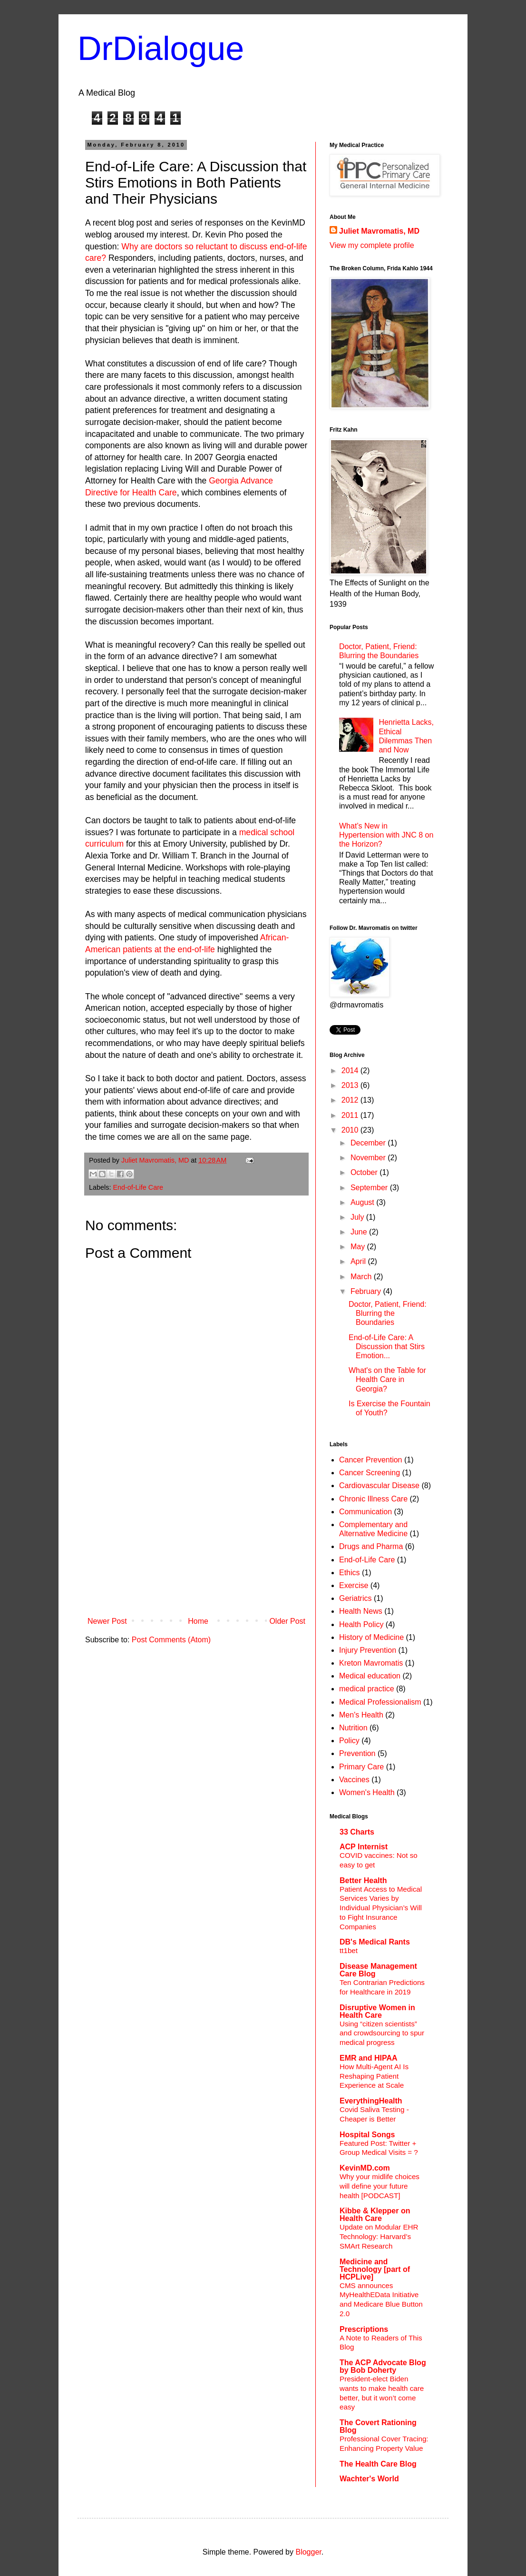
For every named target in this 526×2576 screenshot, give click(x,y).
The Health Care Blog (378, 2464)
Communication (365, 1512)
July (358, 1217)
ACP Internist (364, 1847)
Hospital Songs (367, 2135)
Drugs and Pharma (371, 1546)
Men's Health (361, 1715)
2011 (350, 1115)
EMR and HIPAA (368, 2058)
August (363, 1202)
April (359, 1261)
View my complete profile (372, 245)
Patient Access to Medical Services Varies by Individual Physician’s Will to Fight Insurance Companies (381, 1908)
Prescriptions (364, 2329)
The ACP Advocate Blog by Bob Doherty (383, 2366)
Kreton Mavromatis (371, 1663)
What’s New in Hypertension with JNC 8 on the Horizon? (386, 835)
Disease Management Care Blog (378, 1970)
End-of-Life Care (138, 1187)
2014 (350, 1070)
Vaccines (354, 1780)
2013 (350, 1085)
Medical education (369, 1676)
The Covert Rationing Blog (378, 2426)
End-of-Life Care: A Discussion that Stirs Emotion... (387, 1346)
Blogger (308, 2552)
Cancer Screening (369, 1473)
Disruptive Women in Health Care (377, 2011)
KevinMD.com (365, 2168)
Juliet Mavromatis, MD (379, 231)
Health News (360, 1611)
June (360, 1232)
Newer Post (107, 1621)
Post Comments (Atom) (171, 1640)
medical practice (366, 1689)
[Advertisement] (196, 1541)
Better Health (363, 1880)
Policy (349, 1741)
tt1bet (349, 1950)
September (370, 1188)
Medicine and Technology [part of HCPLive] (375, 2269)
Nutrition (353, 1728)
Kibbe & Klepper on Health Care (375, 2214)
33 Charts (357, 1832)
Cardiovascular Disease (379, 1485)
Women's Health (367, 1792)
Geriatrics (355, 1598)
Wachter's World (369, 2479)
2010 (350, 1130)
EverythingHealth (371, 2101)
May (359, 1247)
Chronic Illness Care (373, 1499)
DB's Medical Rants (375, 1942)
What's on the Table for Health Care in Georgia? (387, 1379)
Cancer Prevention (370, 1460)
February (367, 1291)
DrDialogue (161, 48)
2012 (350, 1100)
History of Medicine (371, 1637)
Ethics (349, 1573)
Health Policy (361, 1624)
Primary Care (361, 1767)
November (369, 1158)
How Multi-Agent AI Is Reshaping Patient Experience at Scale (374, 2076)
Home (198, 1621)
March (362, 1277)
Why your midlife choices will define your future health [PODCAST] (379, 2186)
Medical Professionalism (380, 1702)
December (369, 1143)
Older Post (287, 1621)
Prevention (357, 1753)
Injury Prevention (367, 1650)
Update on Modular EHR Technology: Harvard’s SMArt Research (379, 2236)
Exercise (353, 1585)
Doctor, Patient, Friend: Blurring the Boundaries (388, 1313)
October (365, 1172)
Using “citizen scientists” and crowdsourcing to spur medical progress (382, 2033)
